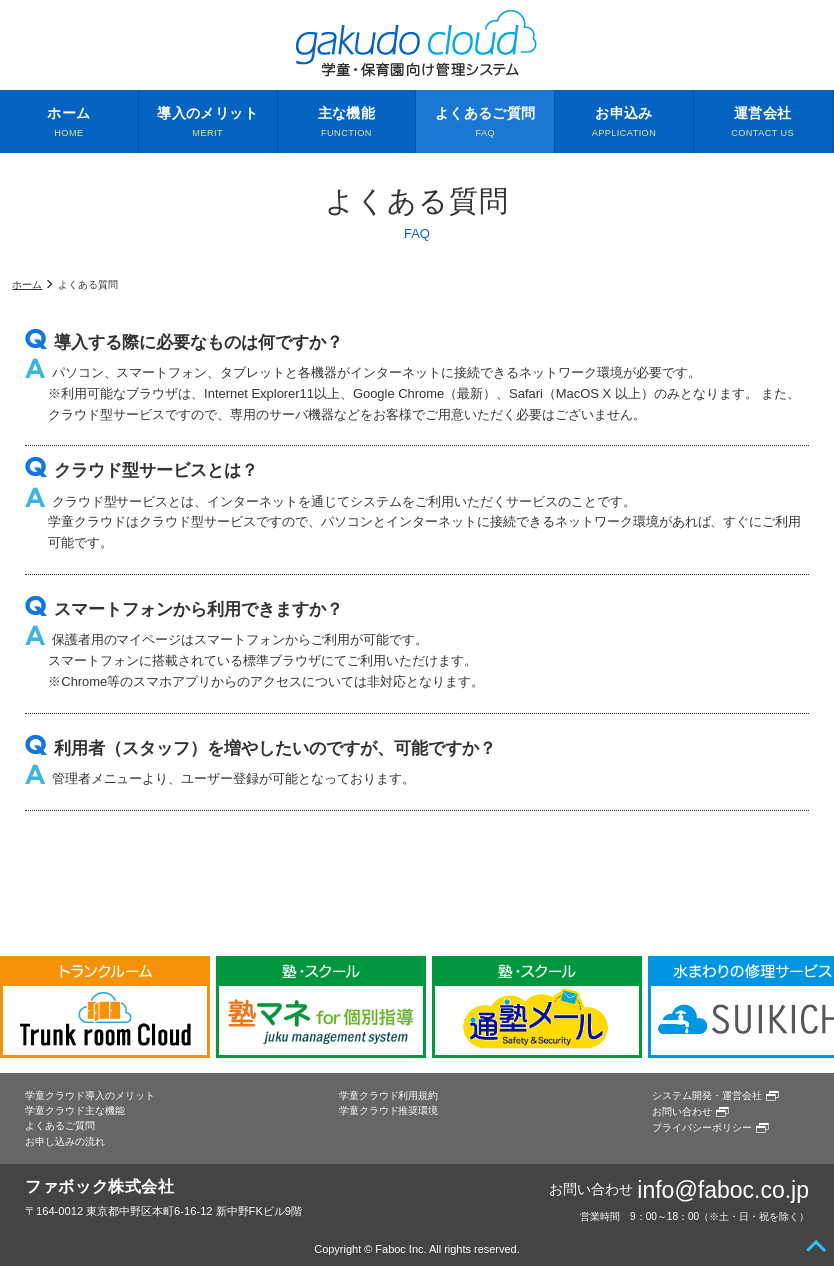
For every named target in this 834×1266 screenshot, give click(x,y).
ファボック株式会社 (100, 1186)
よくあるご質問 (485, 123)
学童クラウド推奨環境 (389, 1110)
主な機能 (347, 123)
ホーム (69, 123)
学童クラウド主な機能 (75, 1110)
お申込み (624, 123)
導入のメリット (208, 123)
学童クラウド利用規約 (389, 1095)
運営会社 (763, 123)
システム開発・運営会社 (707, 1095)
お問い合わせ (682, 1111)
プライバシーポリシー (702, 1127)
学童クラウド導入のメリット (90, 1095)
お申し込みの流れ (65, 1141)
